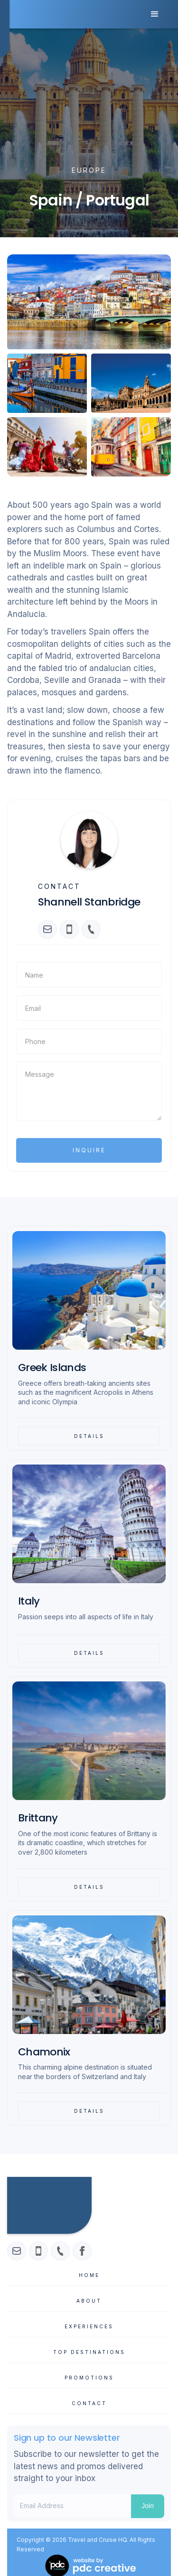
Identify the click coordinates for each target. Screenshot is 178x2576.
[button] (155, 14)
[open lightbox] (89, 301)
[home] (4, 28)
